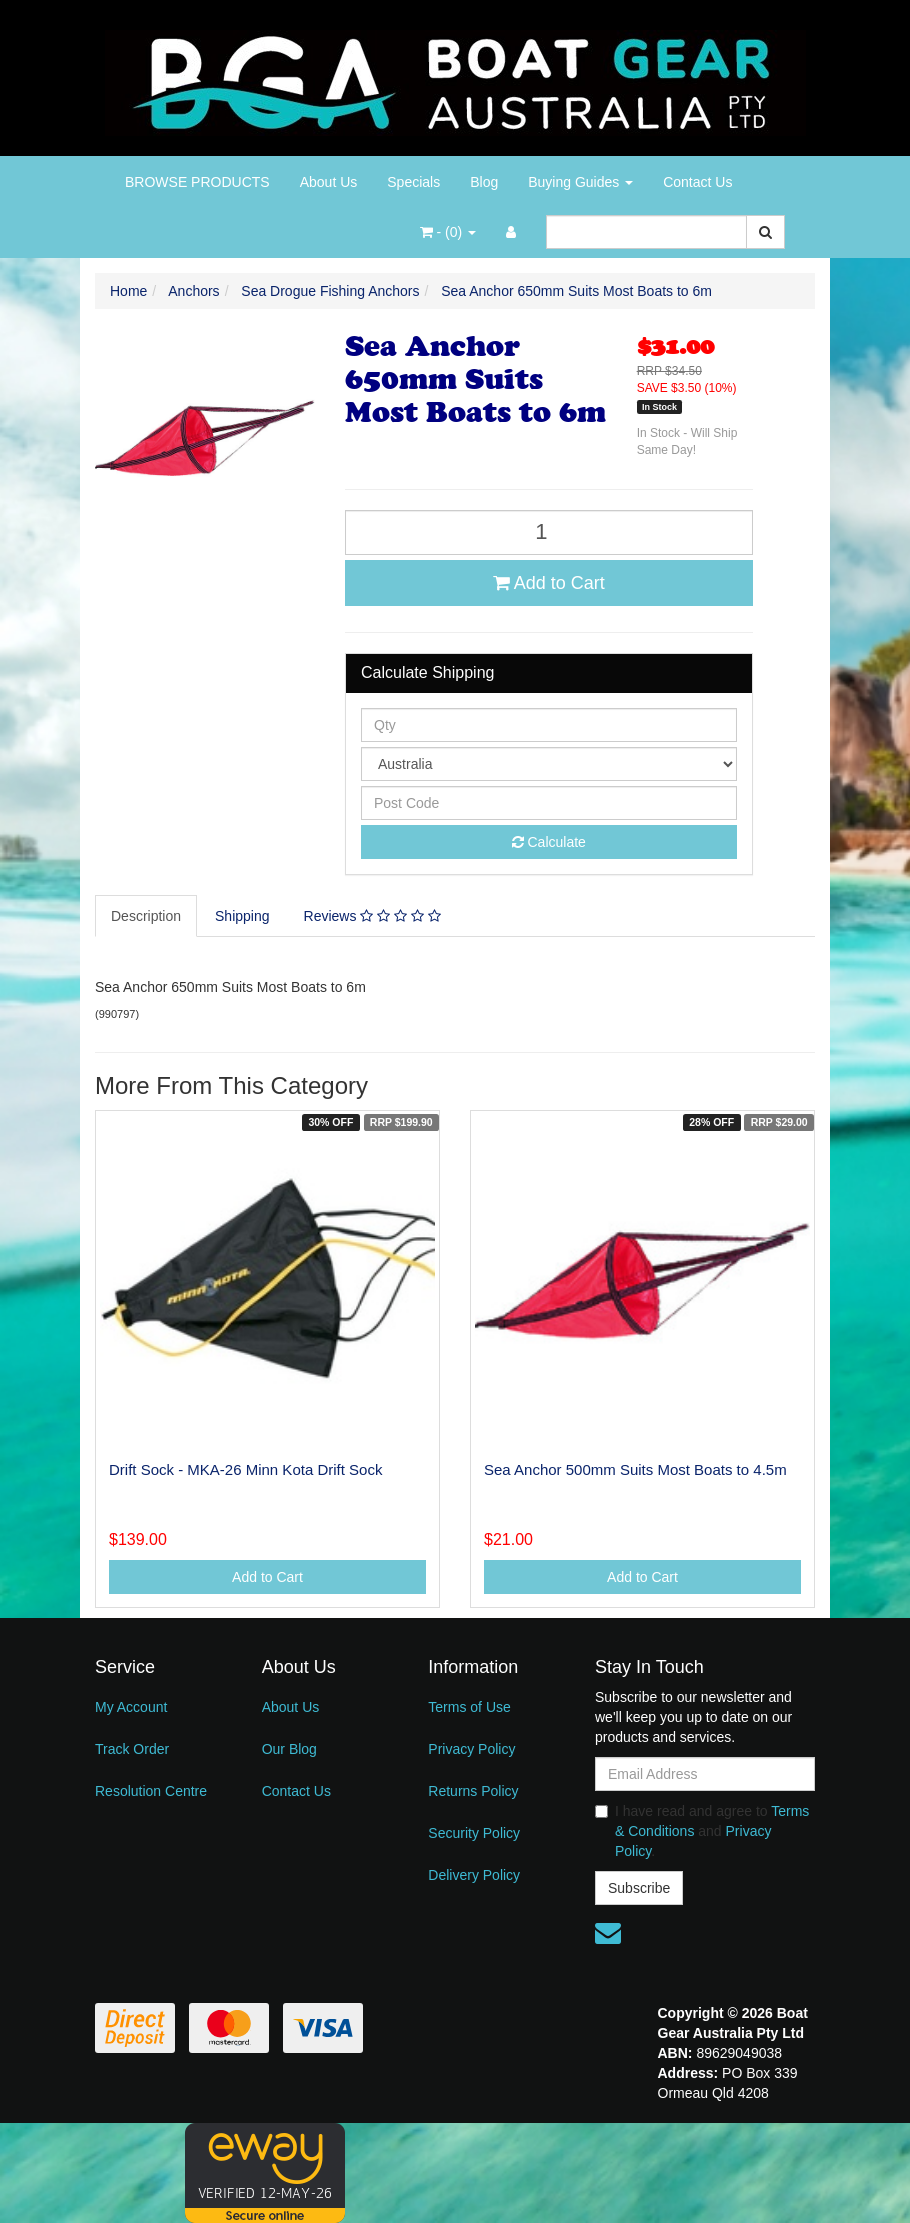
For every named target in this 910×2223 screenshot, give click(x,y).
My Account (131, 1707)
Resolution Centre (151, 1791)
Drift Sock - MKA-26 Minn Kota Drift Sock (245, 1469)
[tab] (147, 916)
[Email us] (608, 1933)
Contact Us (697, 182)
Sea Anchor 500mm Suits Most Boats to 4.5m (635, 1469)
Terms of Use (469, 1707)
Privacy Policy (471, 1749)
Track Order (132, 1749)
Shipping (242, 916)
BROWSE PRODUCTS (197, 182)
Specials (413, 182)
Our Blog (289, 1749)
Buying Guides (580, 182)
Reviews (372, 916)
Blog (484, 182)
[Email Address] (705, 1774)
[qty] (549, 725)
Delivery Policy (474, 1875)
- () (448, 232)
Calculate (549, 842)
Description (146, 916)
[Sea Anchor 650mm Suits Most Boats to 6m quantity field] (549, 532)
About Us (329, 182)
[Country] (549, 764)
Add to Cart (549, 583)
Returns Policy (473, 1791)
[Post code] (549, 803)
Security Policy (474, 1833)
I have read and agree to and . (702, 1831)
